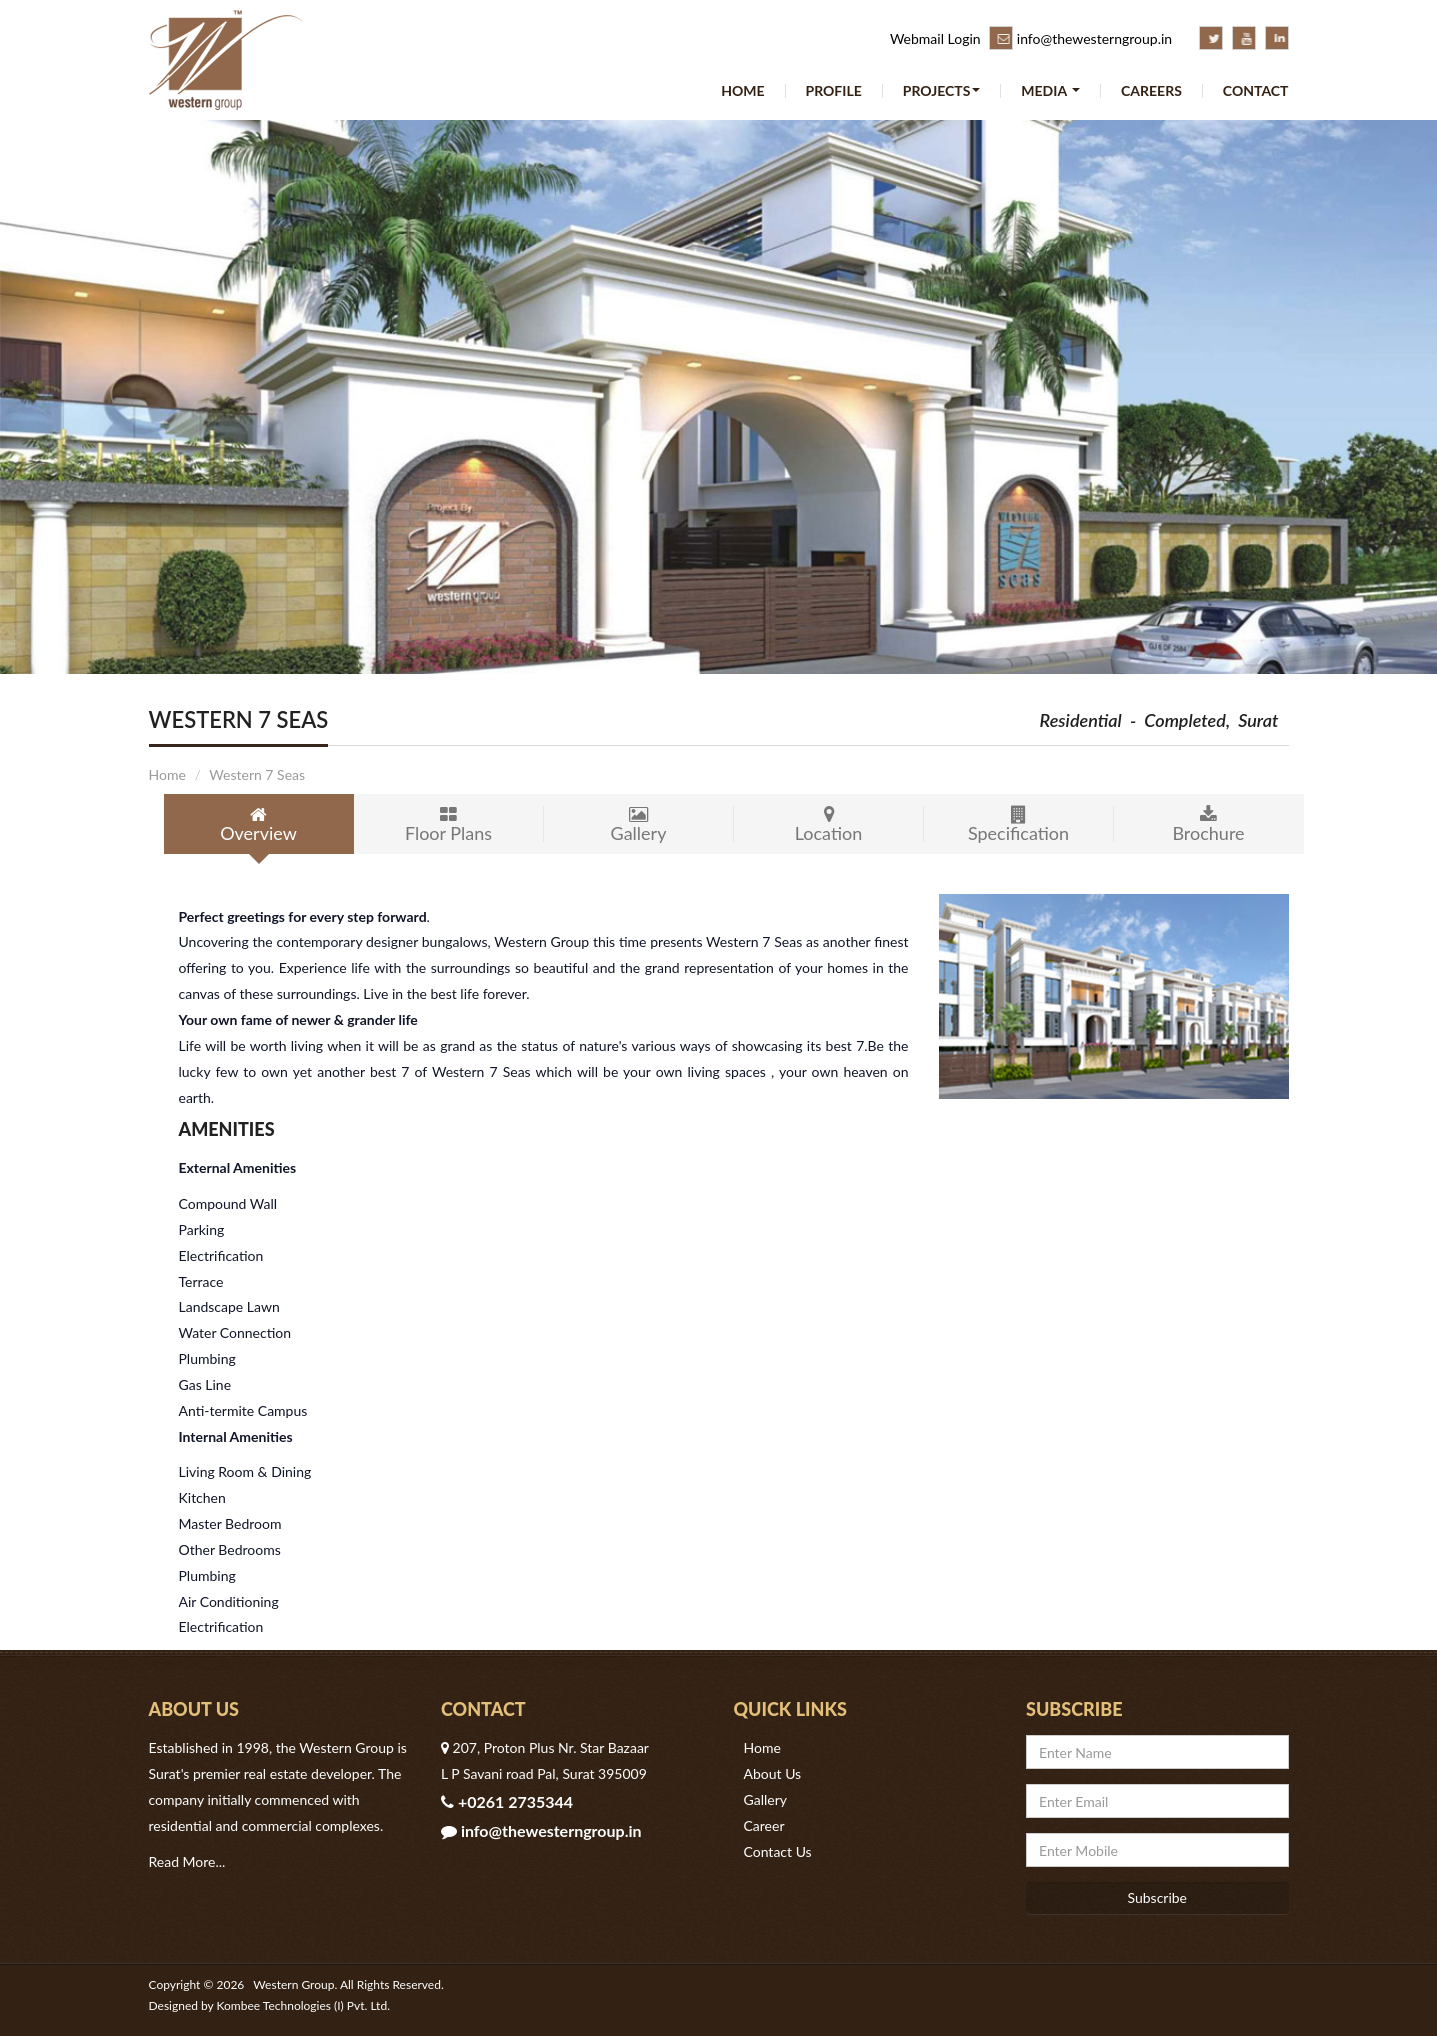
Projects (942, 91)
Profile (834, 91)
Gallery (639, 825)
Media (1050, 91)
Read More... (187, 1861)
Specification (1019, 825)
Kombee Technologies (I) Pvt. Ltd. (303, 2005)
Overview (259, 825)
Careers (1151, 91)
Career (764, 1825)
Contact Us (778, 1851)
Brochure (1209, 825)
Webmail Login (935, 38)
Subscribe (1157, 1897)
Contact (1256, 91)
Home (742, 91)
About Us (773, 1773)
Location (829, 825)
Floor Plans (449, 825)
